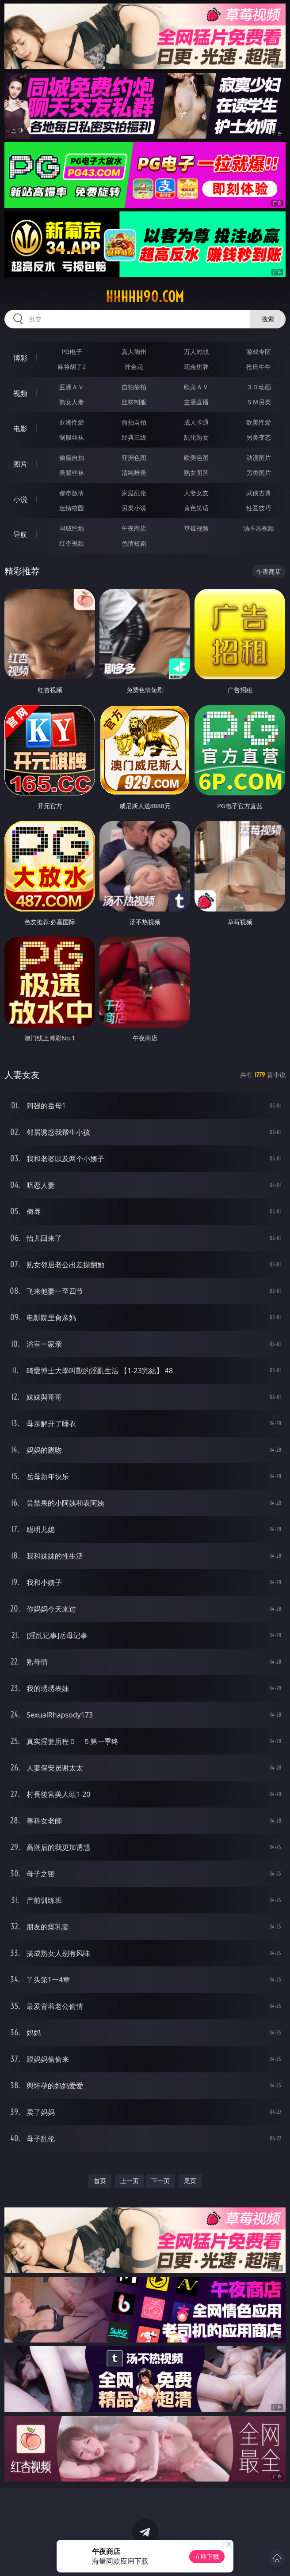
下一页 (160, 2181)
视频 (20, 393)
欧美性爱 (258, 422)
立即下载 (207, 2556)
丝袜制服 (134, 402)
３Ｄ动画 (258, 387)
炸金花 (134, 366)
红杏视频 (71, 543)
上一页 (129, 2181)
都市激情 (71, 493)
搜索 (268, 319)
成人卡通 (196, 422)
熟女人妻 (71, 402)
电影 (20, 428)
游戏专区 (258, 351)
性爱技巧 (258, 508)
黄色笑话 (196, 508)
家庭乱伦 (134, 493)
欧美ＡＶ (196, 387)
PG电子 (71, 351)
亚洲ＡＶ (71, 387)
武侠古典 (258, 493)
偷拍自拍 (134, 422)
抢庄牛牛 (258, 366)
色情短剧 (134, 543)
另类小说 (134, 508)
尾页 (190, 2181)
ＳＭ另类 (258, 402)
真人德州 (134, 351)
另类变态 (258, 437)
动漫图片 (258, 457)
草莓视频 (196, 528)
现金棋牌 (196, 366)
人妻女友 (196, 493)
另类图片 (258, 472)
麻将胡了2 (71, 366)
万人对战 (196, 351)
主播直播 (196, 402)
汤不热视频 (258, 528)
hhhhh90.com (145, 296)
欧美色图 (196, 457)
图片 (20, 464)
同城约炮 (71, 528)
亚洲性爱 (71, 422)
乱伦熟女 (196, 437)
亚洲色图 (134, 457)
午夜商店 (134, 528)
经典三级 (134, 437)
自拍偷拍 (134, 387)
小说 (20, 499)
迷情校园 (71, 508)
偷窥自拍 (71, 457)
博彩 (20, 358)
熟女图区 (196, 472)
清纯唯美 (134, 472)
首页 (100, 2181)
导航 (20, 534)
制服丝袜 (71, 437)
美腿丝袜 (71, 472)
